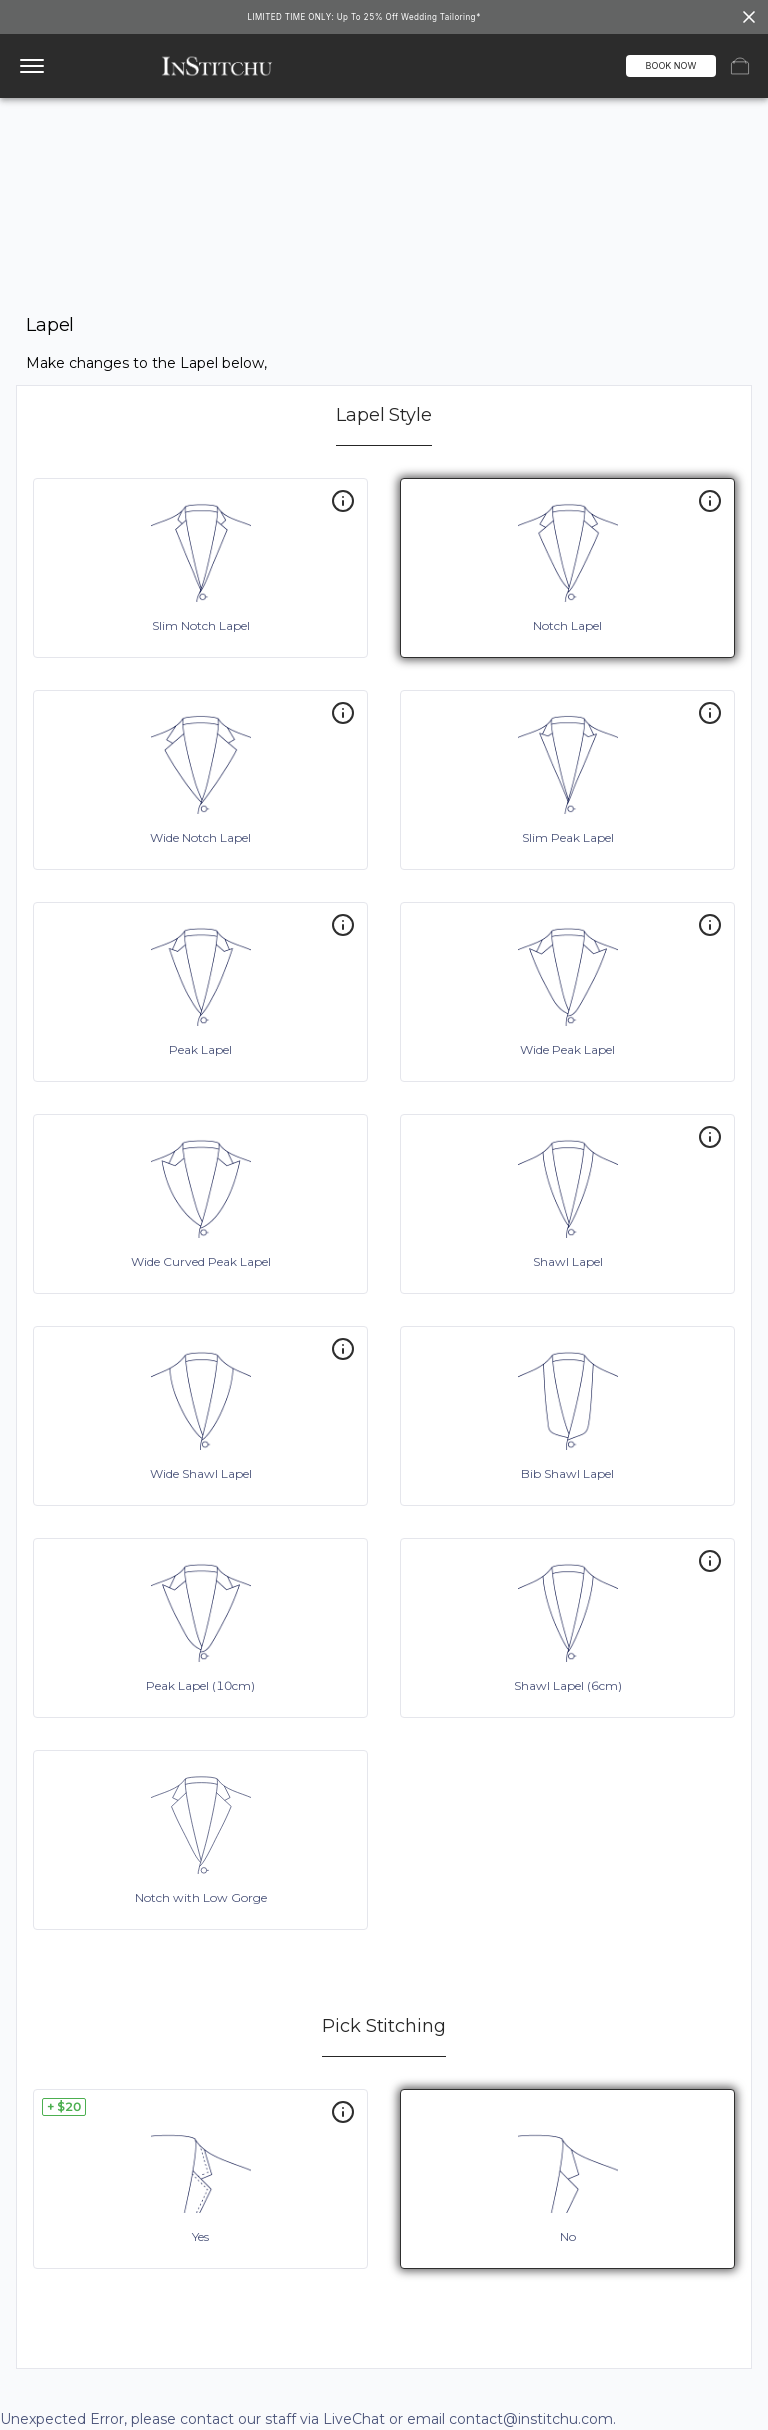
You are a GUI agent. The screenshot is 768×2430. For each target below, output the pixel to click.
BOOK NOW (671, 65)
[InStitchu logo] (217, 66)
